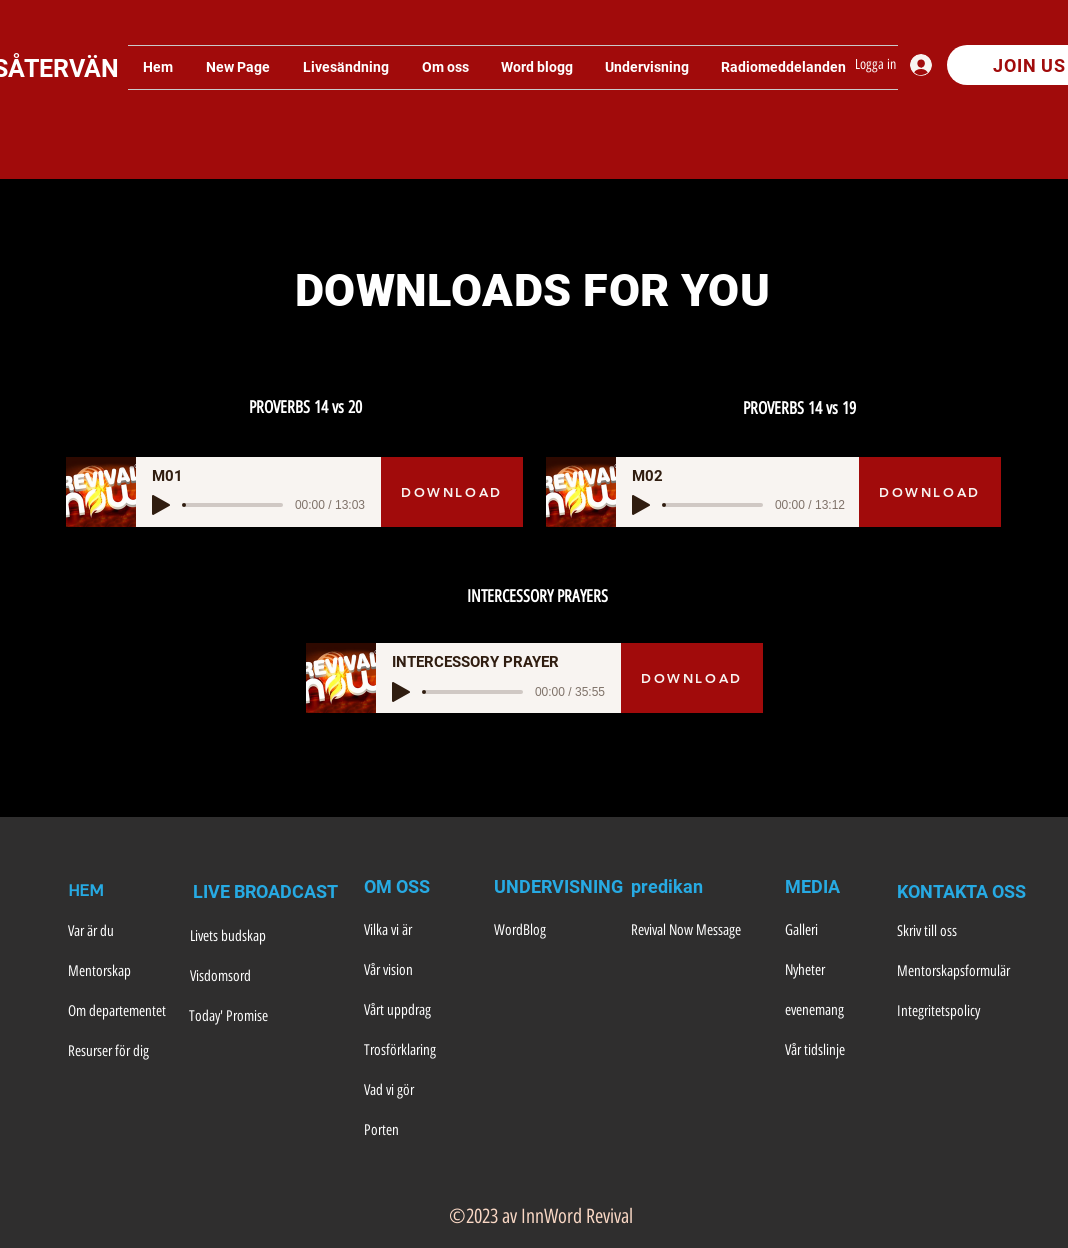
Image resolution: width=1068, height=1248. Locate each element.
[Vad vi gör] (419, 1091)
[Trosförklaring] (419, 1051)
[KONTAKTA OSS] (961, 892)
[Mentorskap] (120, 972)
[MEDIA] (835, 887)
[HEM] (118, 892)
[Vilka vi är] (419, 931)
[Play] (161, 505)
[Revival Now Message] (696, 931)
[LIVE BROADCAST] (268, 892)
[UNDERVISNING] (558, 887)
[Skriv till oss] (952, 932)
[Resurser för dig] (120, 1052)
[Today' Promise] (244, 1017)
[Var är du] (120, 932)
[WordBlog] (549, 931)
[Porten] (419, 1131)
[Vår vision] (419, 971)
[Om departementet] (120, 1012)
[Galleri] (835, 931)
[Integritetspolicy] (952, 1012)
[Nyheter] (835, 971)
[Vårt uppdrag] (419, 1011)
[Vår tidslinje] (835, 1051)
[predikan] (686, 887)
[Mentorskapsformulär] (953, 972)
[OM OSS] (419, 887)
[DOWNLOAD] (452, 492)
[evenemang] (835, 1011)
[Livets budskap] (242, 937)
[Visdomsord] (245, 977)
